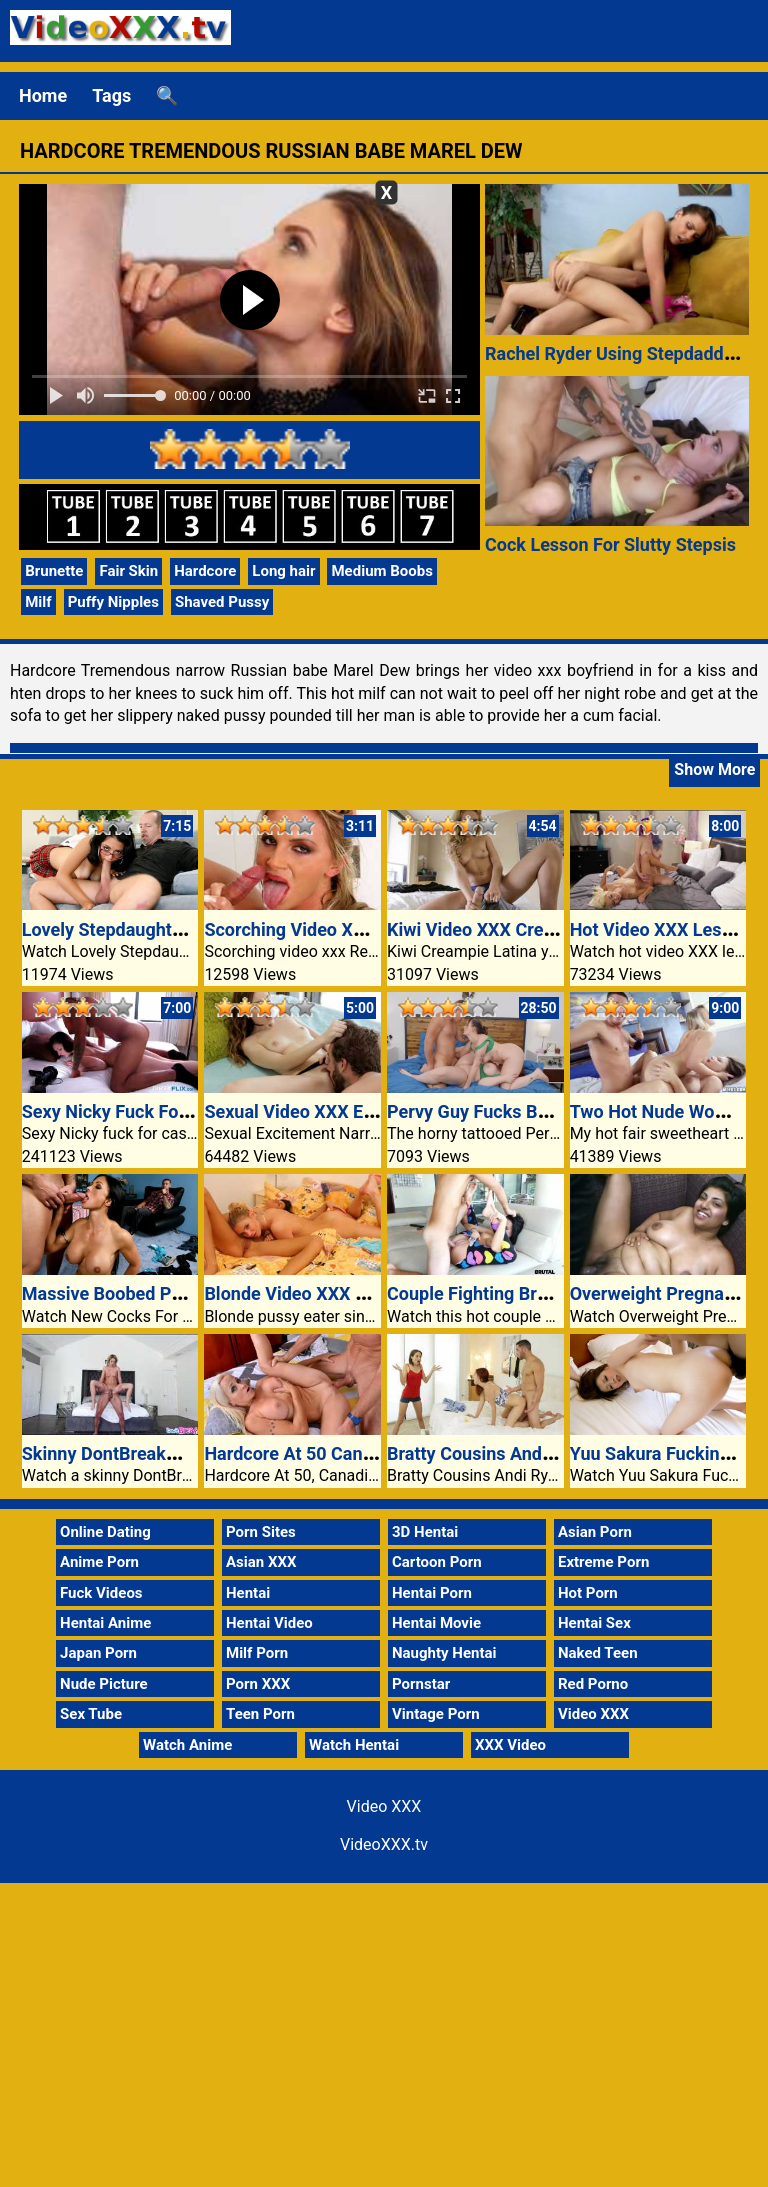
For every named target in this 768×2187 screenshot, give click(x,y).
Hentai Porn (432, 1593)
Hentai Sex (594, 1623)
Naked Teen (598, 1653)
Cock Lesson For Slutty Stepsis (610, 544)
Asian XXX (261, 1562)
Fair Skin (128, 571)
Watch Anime (187, 1745)
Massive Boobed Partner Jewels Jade (174, 1293)
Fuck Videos (101, 1593)
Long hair (283, 571)
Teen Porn (260, 1714)
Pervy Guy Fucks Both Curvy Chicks (530, 1111)
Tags (111, 95)
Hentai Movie (436, 1623)
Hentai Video (269, 1623)
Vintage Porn (436, 1714)
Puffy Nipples (113, 602)
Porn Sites (261, 1532)
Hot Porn (588, 1593)
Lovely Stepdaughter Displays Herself (173, 929)
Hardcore (205, 571)
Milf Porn (257, 1653)
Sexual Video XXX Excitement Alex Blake (368, 1111)
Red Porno (593, 1684)
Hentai (248, 1593)
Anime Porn (99, 1562)
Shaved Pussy (222, 602)
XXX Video (510, 1745)
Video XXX (593, 1714)
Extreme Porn (603, 1562)
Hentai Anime (105, 1623)
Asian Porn (595, 1532)
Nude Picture (104, 1684)
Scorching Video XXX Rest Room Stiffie (362, 929)
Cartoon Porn (437, 1562)
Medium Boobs (381, 571)
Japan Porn (98, 1653)
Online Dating (105, 1532)
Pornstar (421, 1684)
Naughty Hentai (444, 1653)
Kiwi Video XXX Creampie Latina (517, 929)
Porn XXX (258, 1684)
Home (43, 95)
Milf (38, 602)
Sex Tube (91, 1714)
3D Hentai (425, 1532)
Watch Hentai (354, 1745)
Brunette (54, 571)
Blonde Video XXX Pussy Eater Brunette (364, 1293)
